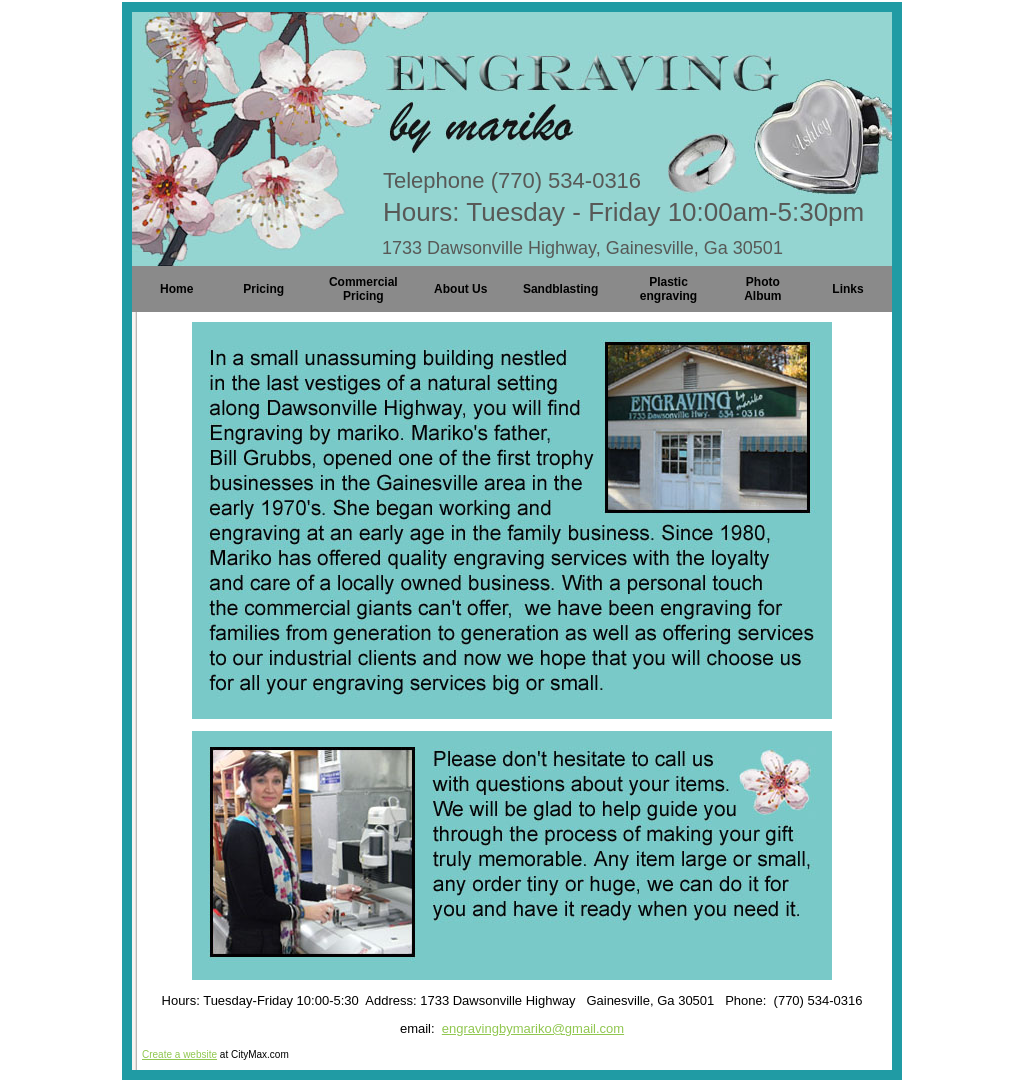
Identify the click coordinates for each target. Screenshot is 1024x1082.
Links (847, 289)
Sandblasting (560, 289)
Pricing (263, 289)
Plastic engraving (668, 289)
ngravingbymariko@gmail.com (536, 1028)
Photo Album (762, 289)
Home (176, 289)
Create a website (179, 1054)
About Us (460, 289)
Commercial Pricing (363, 289)
